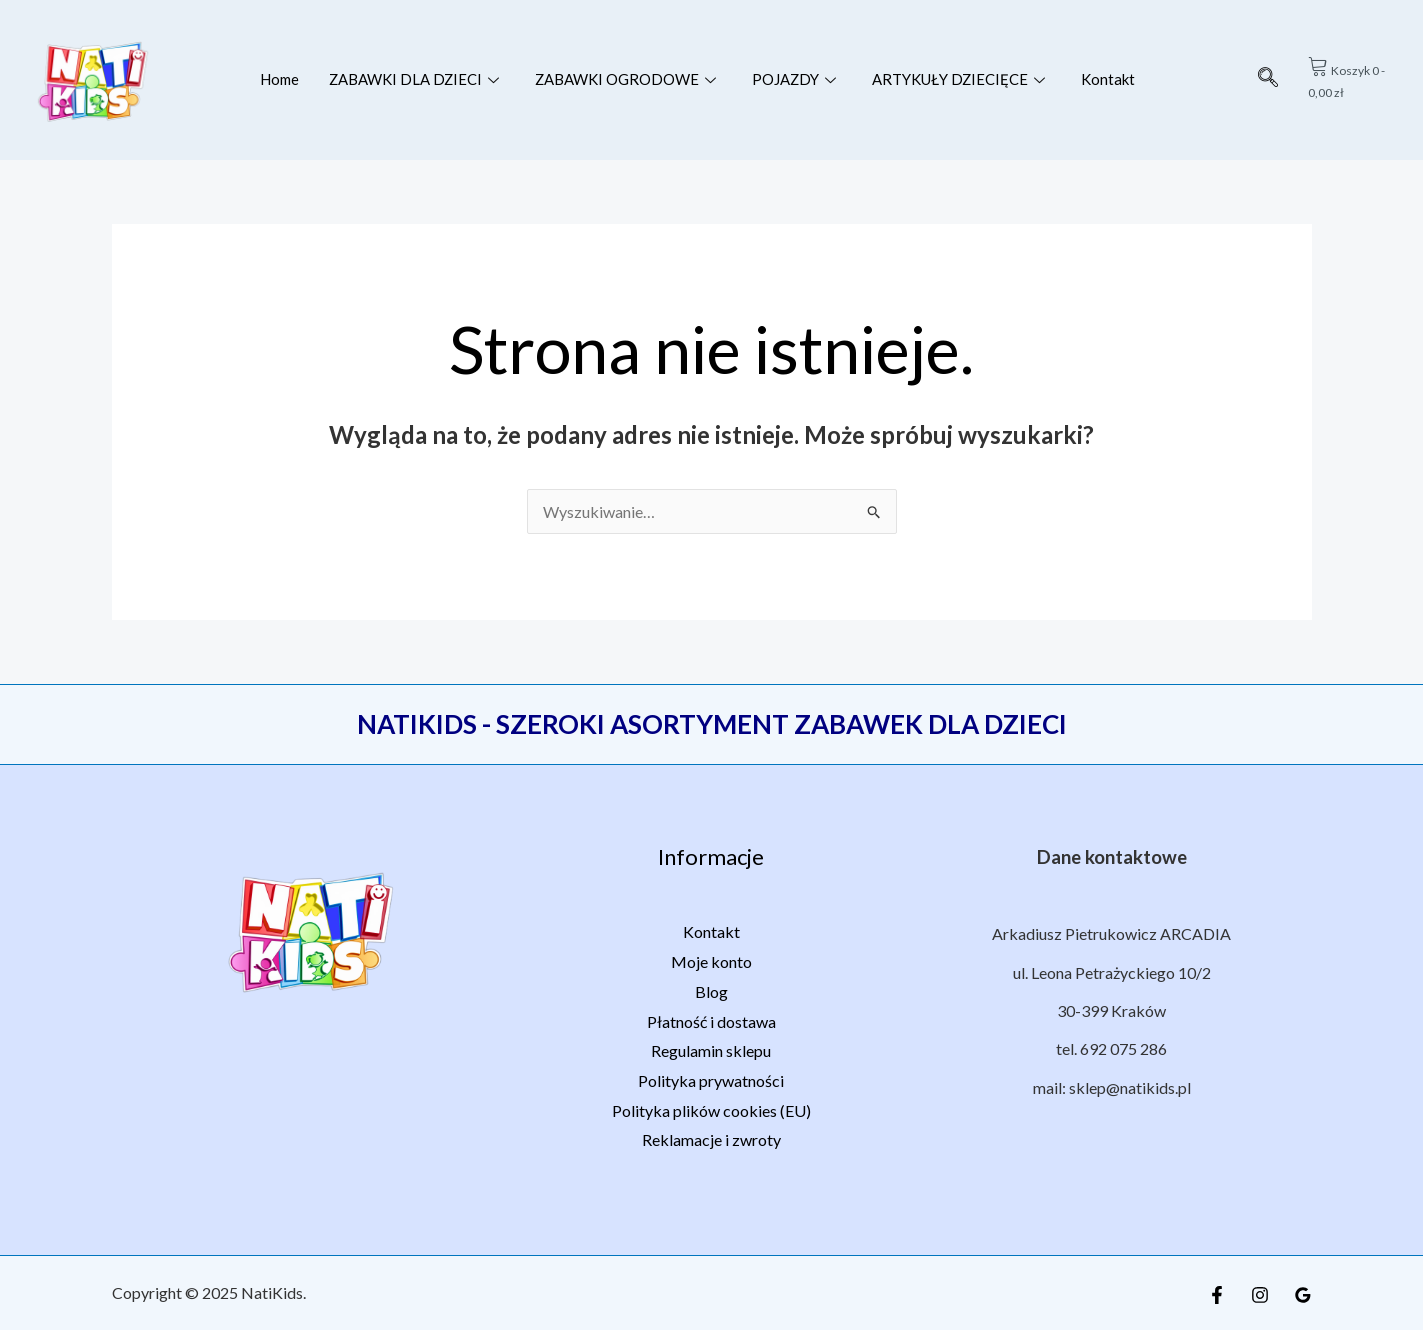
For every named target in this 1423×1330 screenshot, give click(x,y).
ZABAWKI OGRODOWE (626, 79)
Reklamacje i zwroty (711, 1139)
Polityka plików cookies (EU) (711, 1110)
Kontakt (1111, 79)
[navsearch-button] (1268, 80)
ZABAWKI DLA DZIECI (413, 79)
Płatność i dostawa (711, 1021)
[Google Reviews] (1303, 1295)
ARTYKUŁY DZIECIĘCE (961, 79)
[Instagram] (1260, 1295)
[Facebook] (1217, 1295)
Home (277, 79)
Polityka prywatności (711, 1080)
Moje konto (711, 961)
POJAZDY (795, 79)
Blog (711, 991)
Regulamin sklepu (711, 1050)
